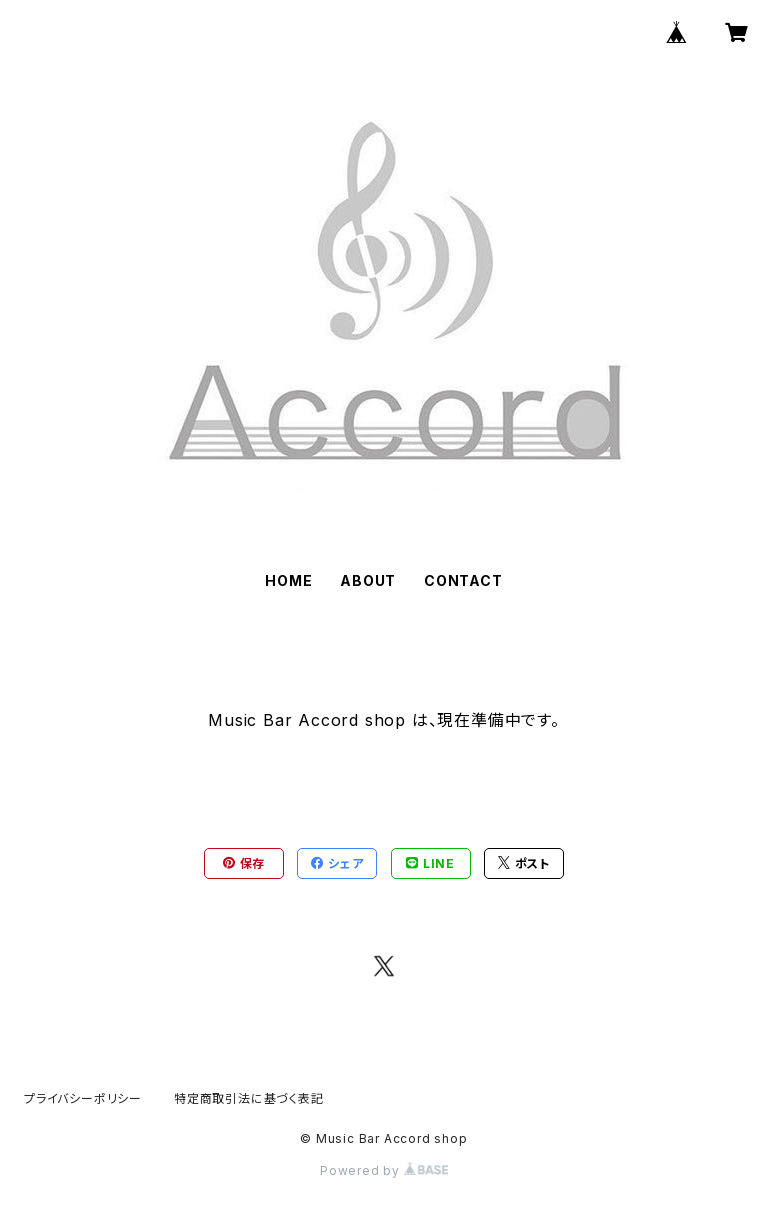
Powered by (384, 1170)
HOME (288, 580)
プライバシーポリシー (83, 1098)
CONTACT (463, 580)
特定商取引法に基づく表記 (249, 1098)
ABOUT (368, 580)
